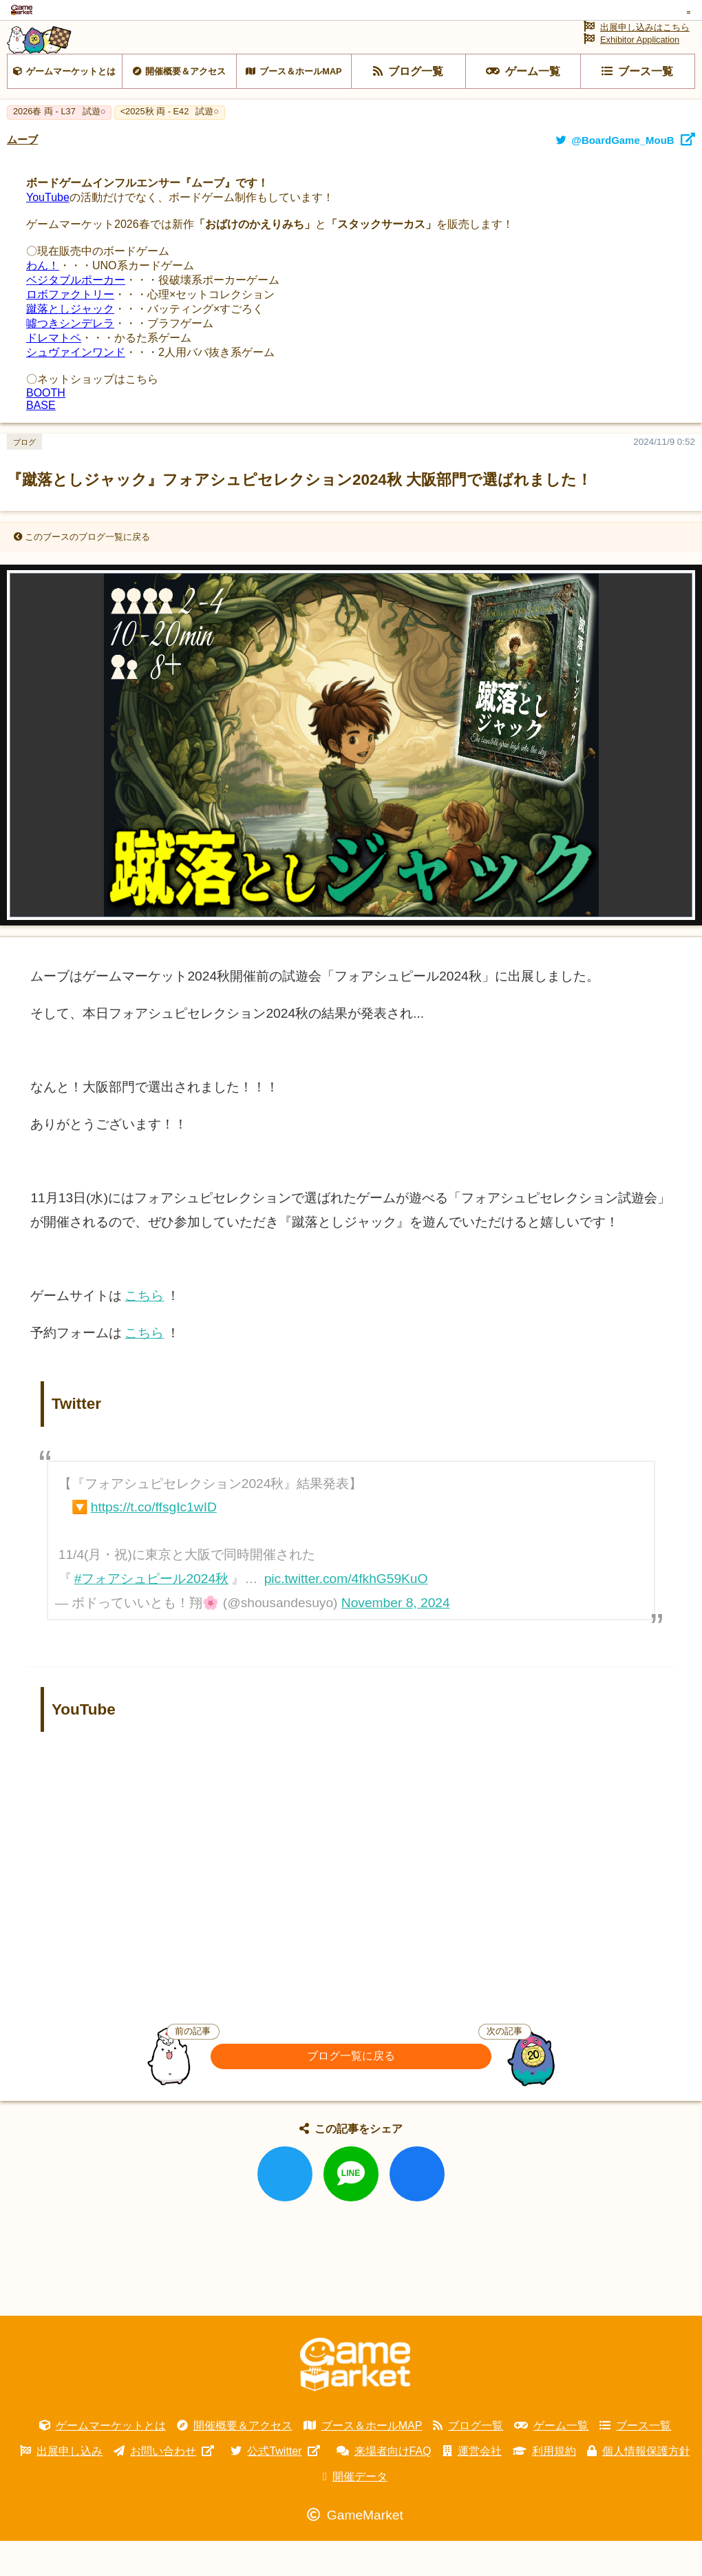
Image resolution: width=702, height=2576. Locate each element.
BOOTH (45, 428)
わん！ (42, 300)
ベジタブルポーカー (75, 315)
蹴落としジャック (70, 344)
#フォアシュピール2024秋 (151, 1613)
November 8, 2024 (395, 1638)
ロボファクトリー (70, 329)
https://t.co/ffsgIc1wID (154, 1542)
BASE (41, 440)
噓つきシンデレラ (70, 358)
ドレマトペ (53, 373)
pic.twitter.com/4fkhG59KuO (346, 1613)
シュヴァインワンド (75, 387)
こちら (144, 1330)
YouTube (48, 232)
